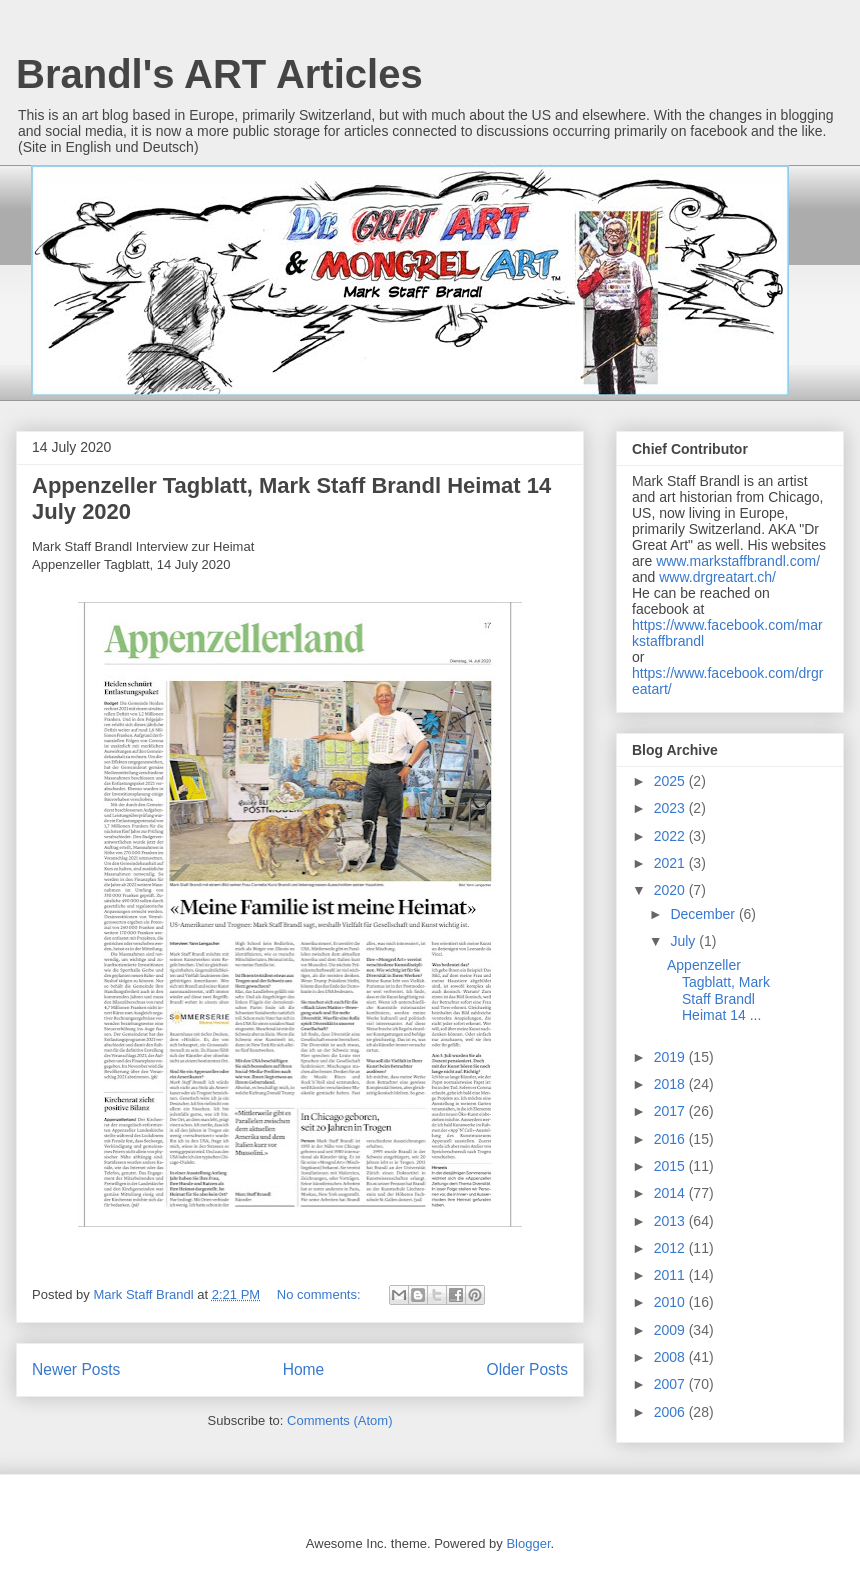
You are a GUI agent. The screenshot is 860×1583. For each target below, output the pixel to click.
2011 (671, 1275)
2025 (671, 781)
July (684, 941)
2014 (671, 1193)
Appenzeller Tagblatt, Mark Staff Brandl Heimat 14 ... (718, 990)
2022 (671, 836)
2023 (671, 808)
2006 (671, 1412)
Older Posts (527, 1369)
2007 (671, 1384)
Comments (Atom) (339, 1420)
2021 (671, 863)
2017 (671, 1111)
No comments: (320, 1294)
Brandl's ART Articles (219, 74)
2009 (671, 1330)
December (704, 914)
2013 (671, 1221)
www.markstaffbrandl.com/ (738, 561)
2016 (671, 1139)
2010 (671, 1302)
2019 (671, 1057)
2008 (671, 1357)
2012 (671, 1248)
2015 (671, 1166)
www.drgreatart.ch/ (717, 577)
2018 (671, 1084)
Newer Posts (76, 1369)
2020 (671, 890)
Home (304, 1369)
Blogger (528, 1543)
